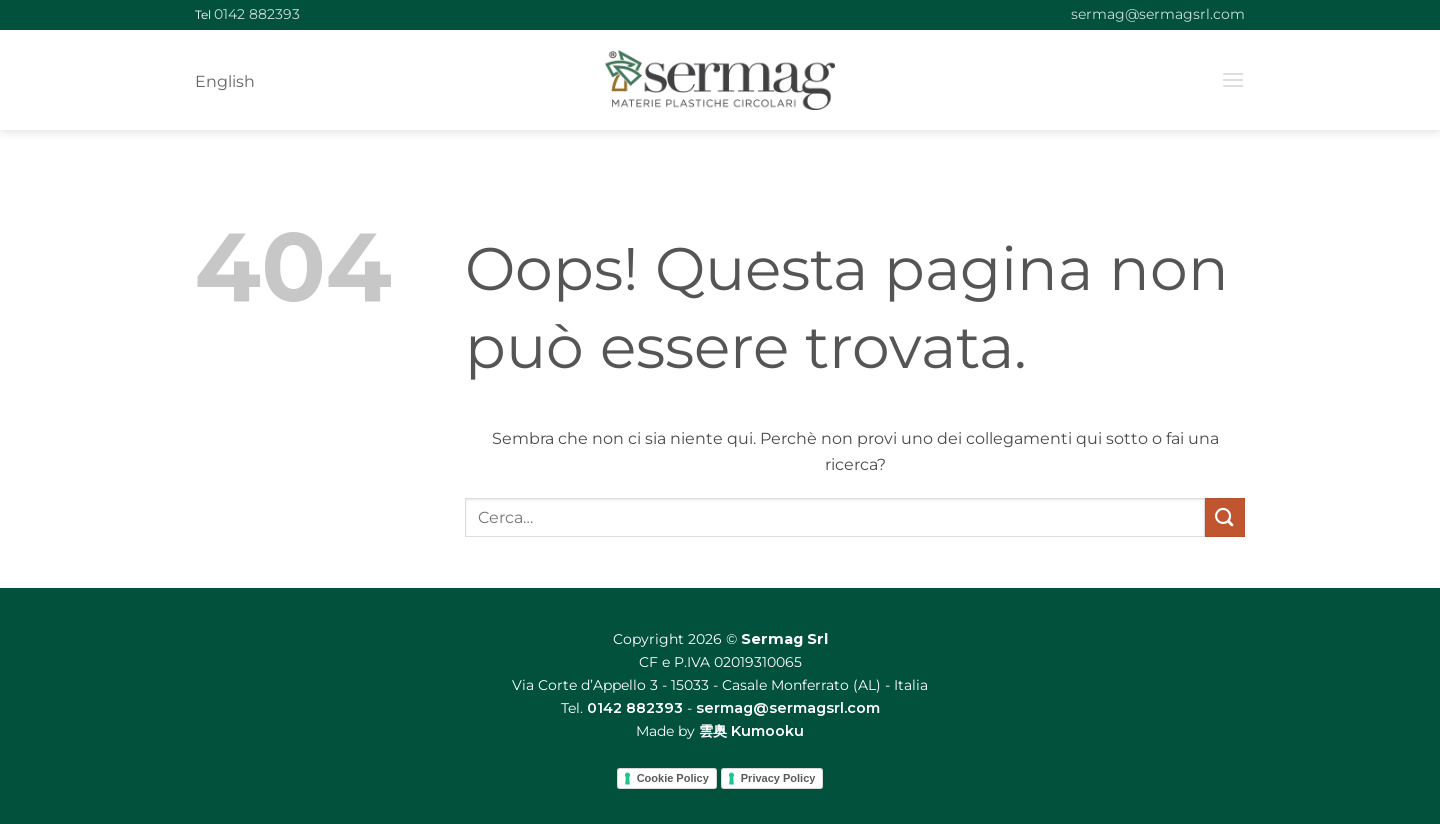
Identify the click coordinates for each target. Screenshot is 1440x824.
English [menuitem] (225, 81)
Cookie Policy (673, 778)
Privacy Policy (778, 778)
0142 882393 (257, 14)
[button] (1233, 79)
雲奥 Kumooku (751, 731)
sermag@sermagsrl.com (1158, 14)
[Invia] (1225, 517)
